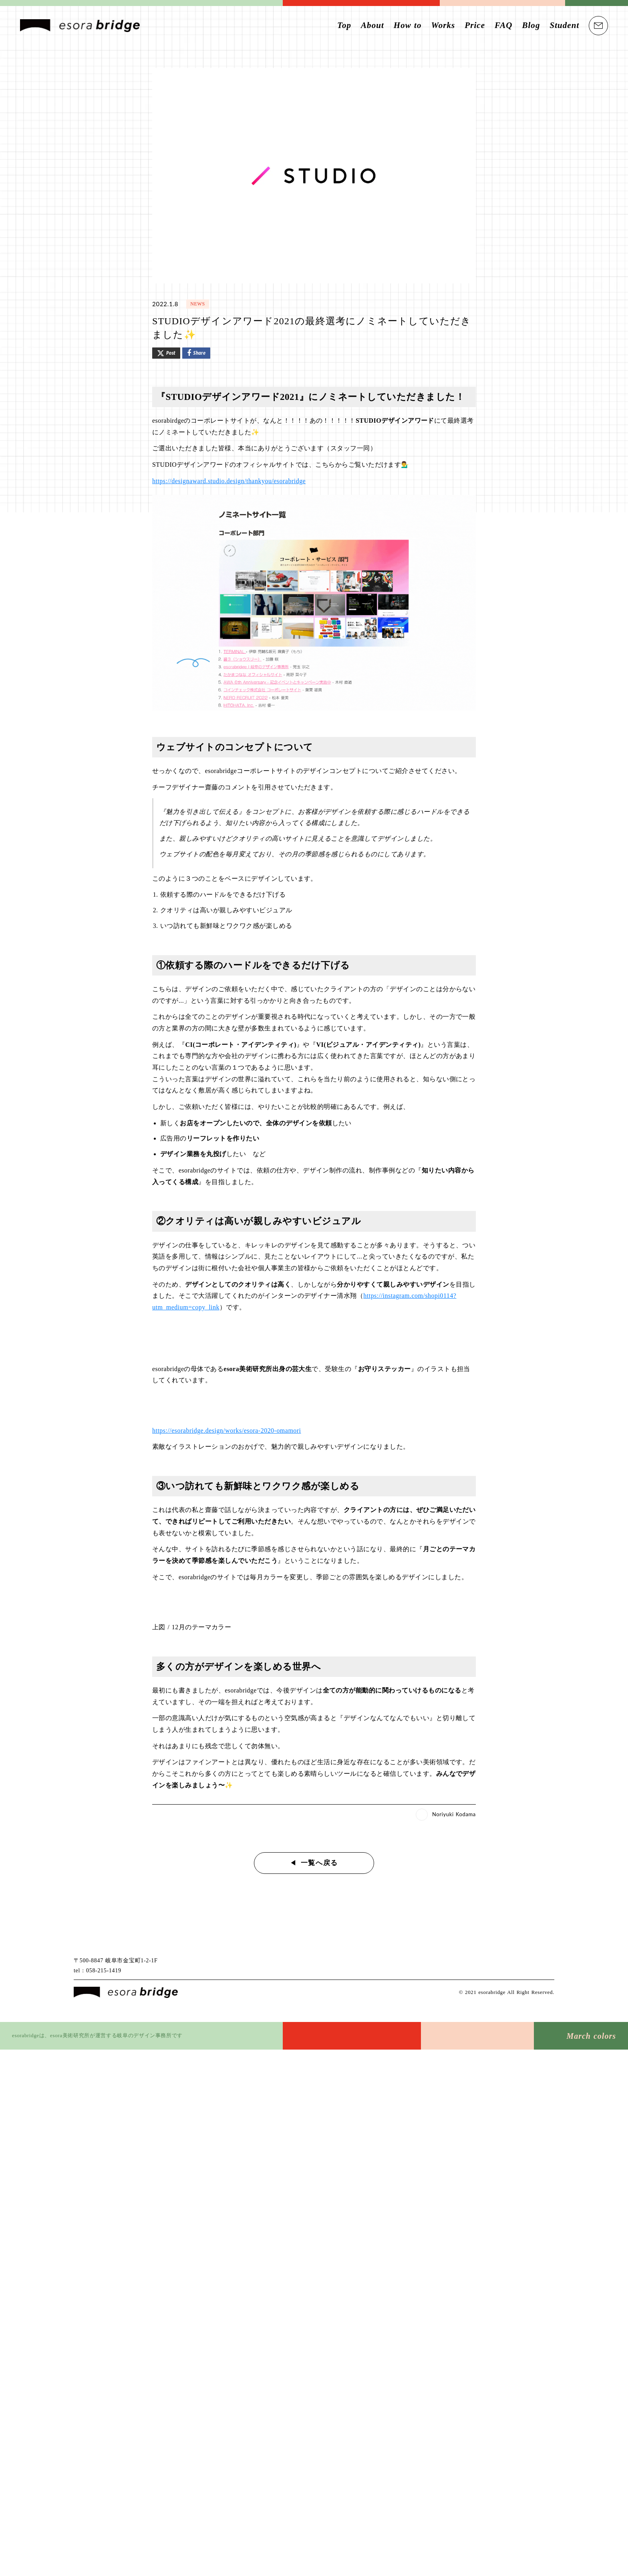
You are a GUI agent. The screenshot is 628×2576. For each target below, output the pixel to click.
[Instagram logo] (532, 1967)
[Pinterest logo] (546, 1967)
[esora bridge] (126, 1991)
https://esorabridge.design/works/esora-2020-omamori (228, 1428)
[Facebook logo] (517, 1967)
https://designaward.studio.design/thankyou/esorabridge (230, 479)
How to (407, 25)
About (372, 25)
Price (475, 25)
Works (443, 25)
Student (564, 25)
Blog (531, 25)
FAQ (503, 25)
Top (344, 25)
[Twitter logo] (502, 1968)
